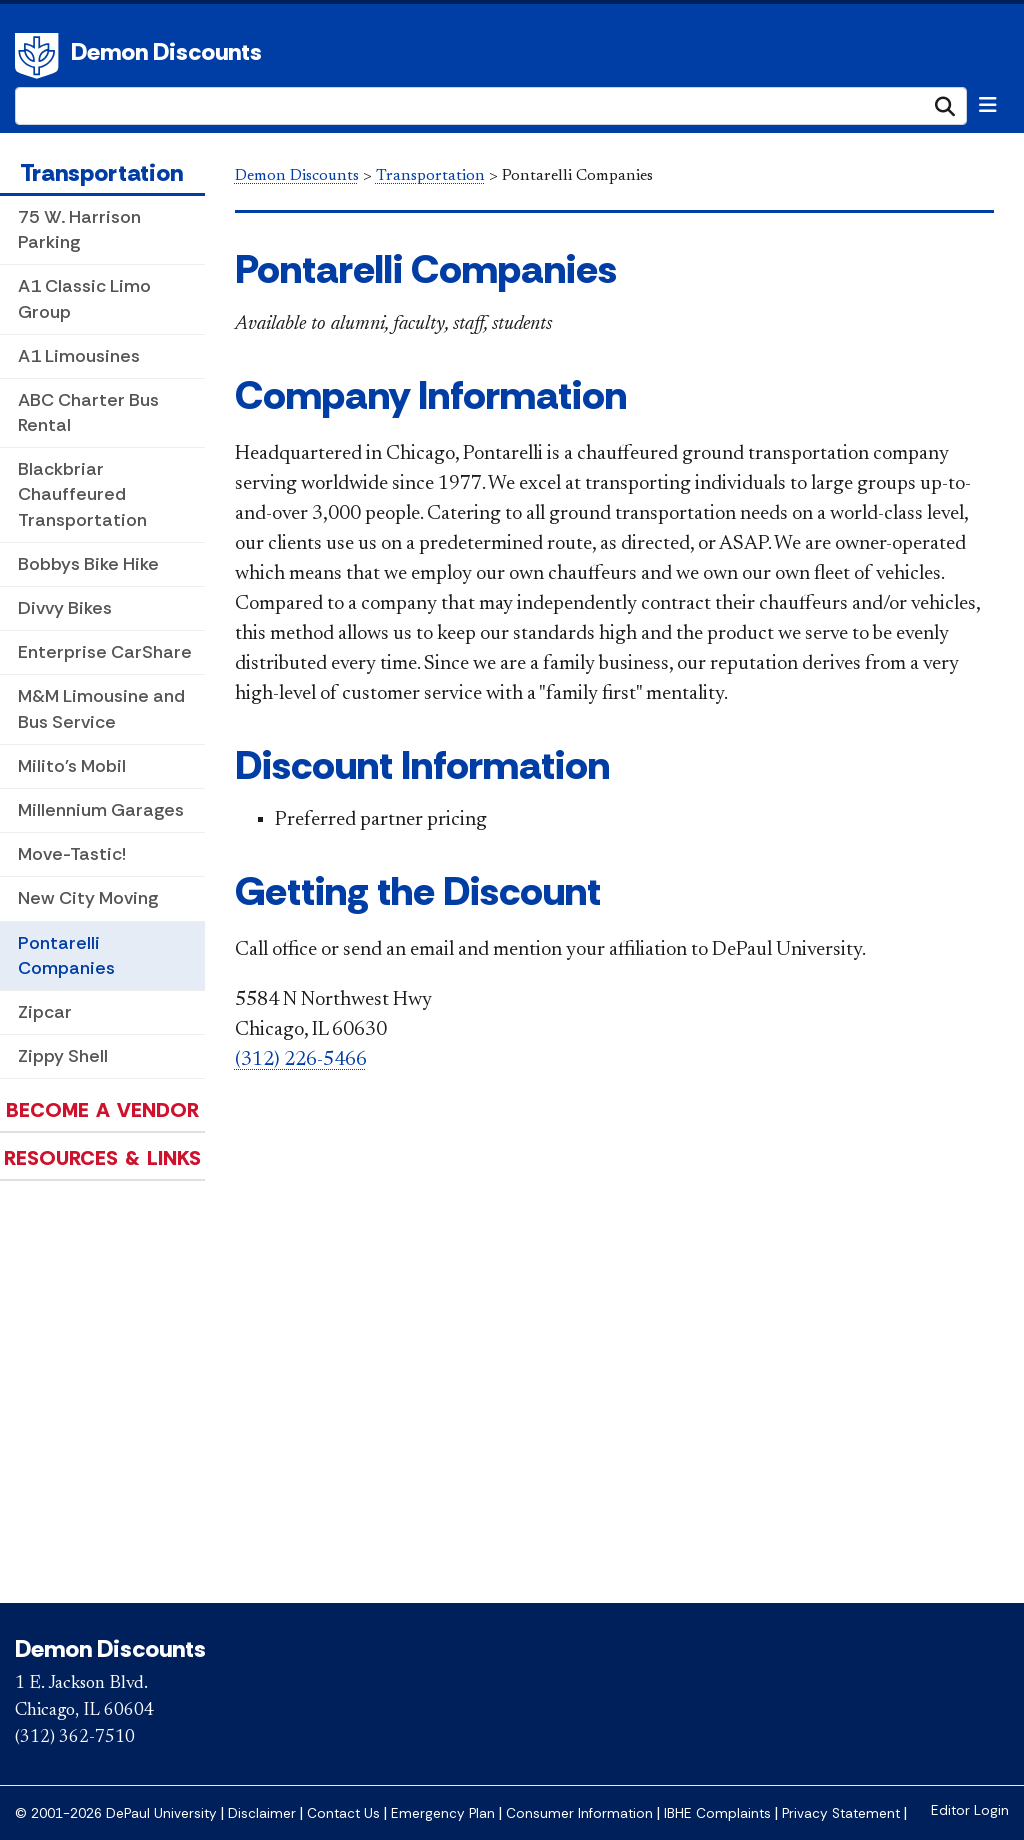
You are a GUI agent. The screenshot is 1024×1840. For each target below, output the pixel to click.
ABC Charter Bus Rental (88, 412)
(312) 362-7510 (75, 1738)
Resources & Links (102, 1158)
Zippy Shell (63, 1056)
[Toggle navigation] (988, 105)
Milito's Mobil (72, 766)
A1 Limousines (79, 356)
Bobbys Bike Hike (88, 564)
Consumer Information (579, 1813)
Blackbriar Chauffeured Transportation (82, 494)
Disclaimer (262, 1813)
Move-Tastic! (72, 854)
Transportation (101, 172)
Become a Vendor (102, 1110)
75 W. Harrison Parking (79, 229)
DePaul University (40, 56)
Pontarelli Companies (66, 955)
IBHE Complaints (717, 1813)
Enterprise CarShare (105, 652)
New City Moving (88, 898)
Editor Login (970, 1810)
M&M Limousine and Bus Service (101, 708)
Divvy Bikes (65, 608)
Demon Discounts (166, 51)
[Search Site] (491, 106)
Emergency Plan (443, 1813)
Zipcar (45, 1012)
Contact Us (343, 1813)
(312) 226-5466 (301, 1060)
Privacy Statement (841, 1813)
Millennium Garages (101, 810)
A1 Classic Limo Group (84, 298)
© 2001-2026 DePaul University (116, 1813)
